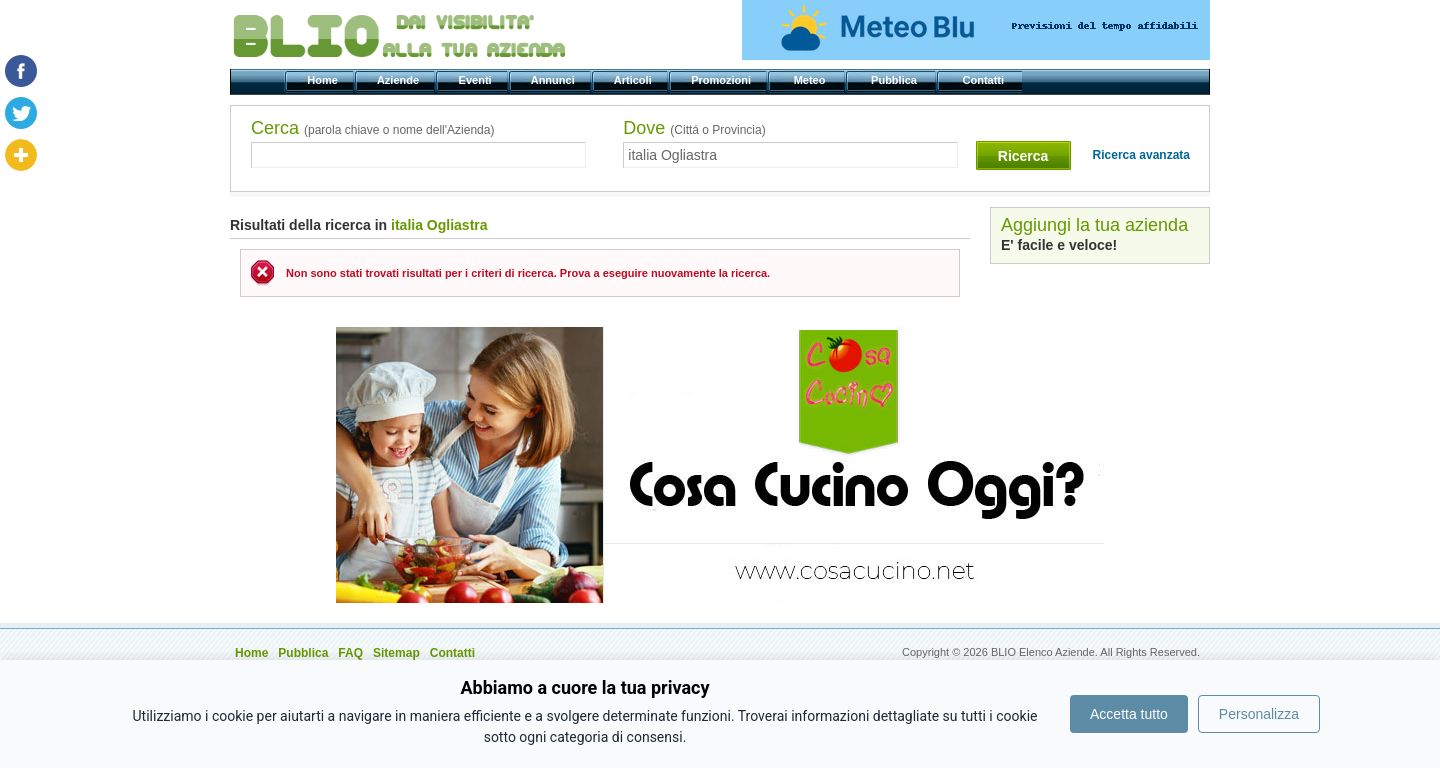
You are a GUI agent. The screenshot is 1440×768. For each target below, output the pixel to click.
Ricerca (1023, 156)
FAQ (350, 653)
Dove (694, 128)
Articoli (634, 80)
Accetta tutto (1129, 714)
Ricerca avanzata (1141, 155)
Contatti (984, 80)
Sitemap (396, 653)
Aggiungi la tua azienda (1094, 225)
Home (324, 80)
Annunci (554, 80)
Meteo (810, 80)
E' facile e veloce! (1059, 245)
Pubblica (895, 80)
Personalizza (1259, 714)
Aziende (399, 80)
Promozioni (722, 80)
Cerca (372, 128)
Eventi (476, 80)
